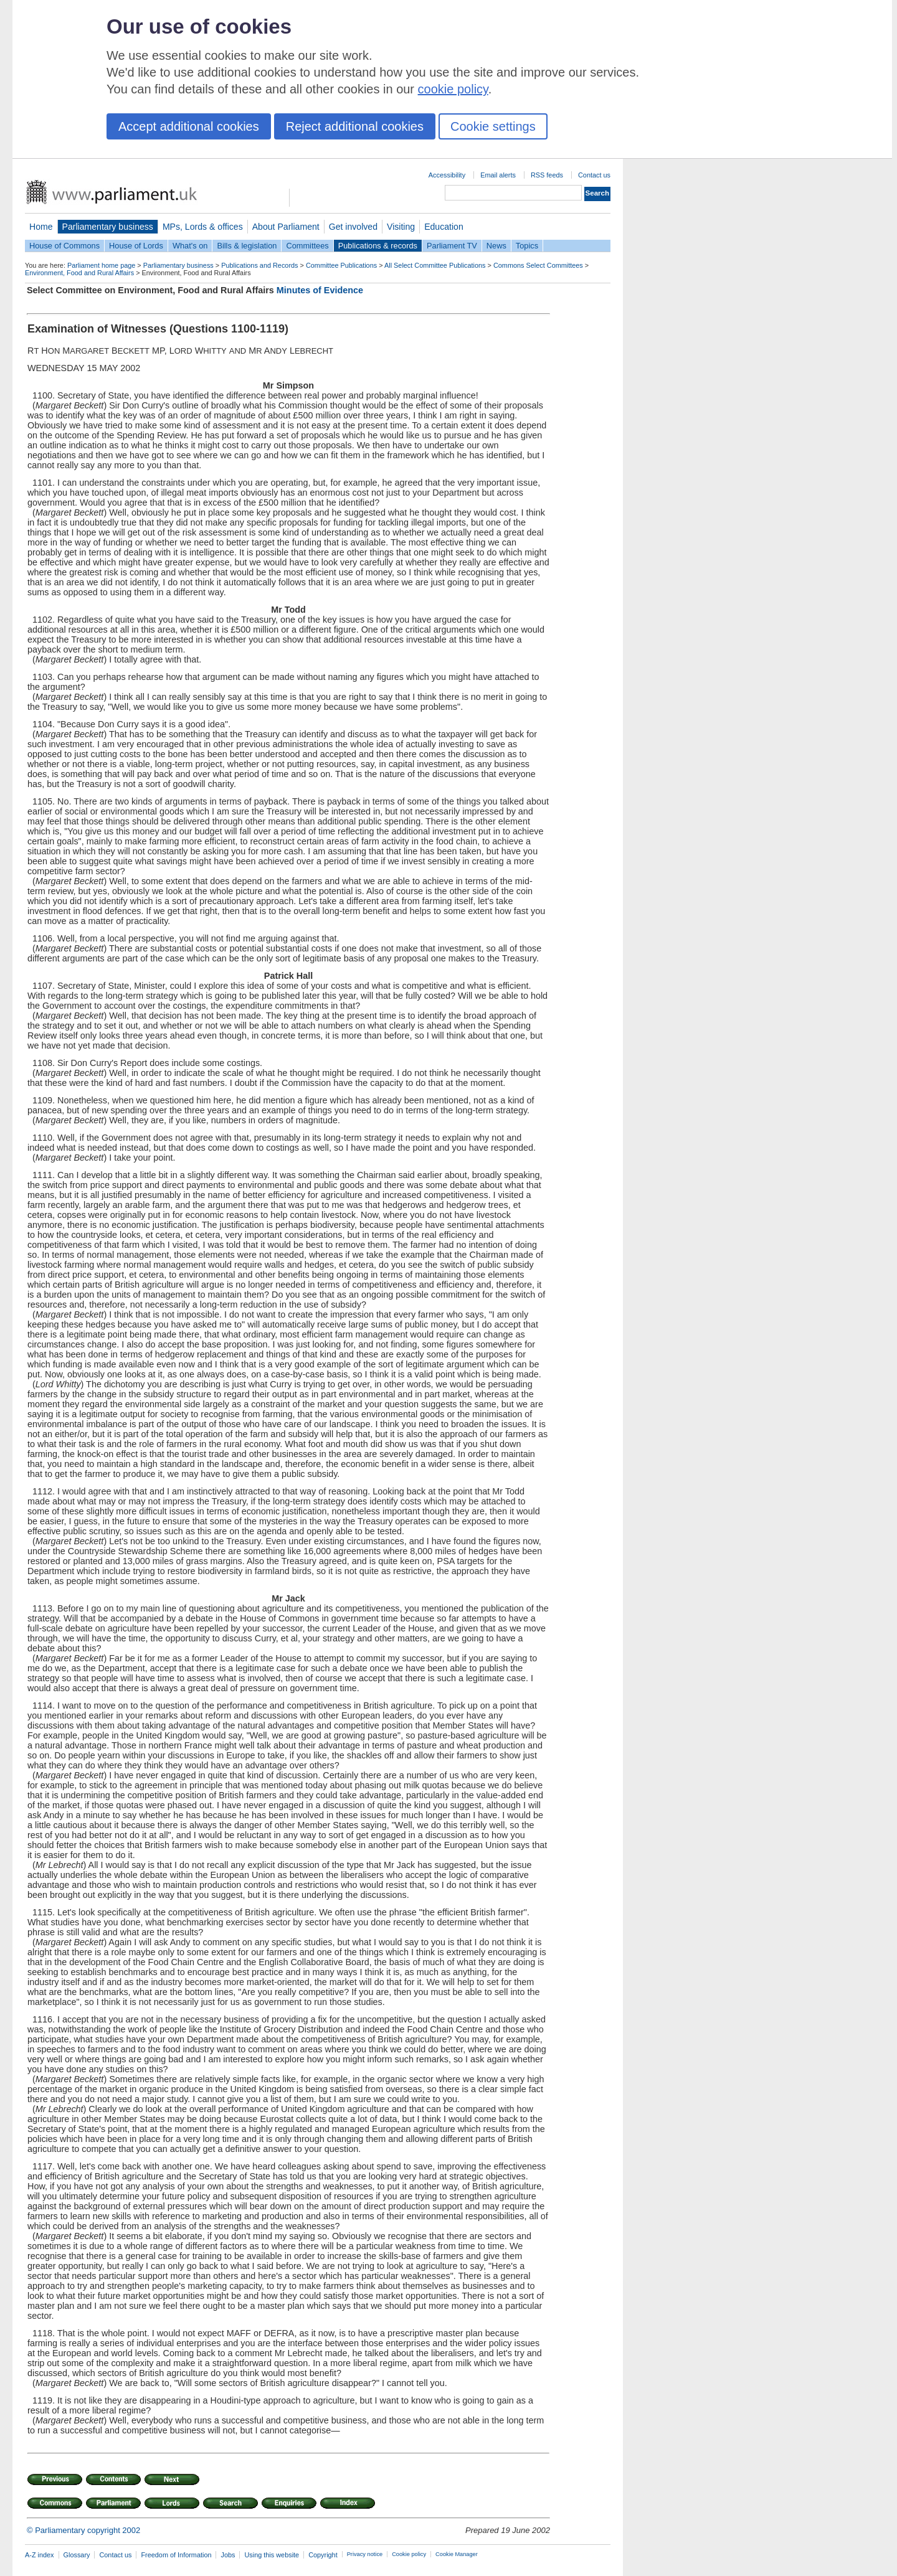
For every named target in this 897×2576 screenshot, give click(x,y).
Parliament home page (101, 265)
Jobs (228, 2555)
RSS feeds (547, 175)
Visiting (401, 227)
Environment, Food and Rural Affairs (79, 272)
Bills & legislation (247, 245)
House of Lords (136, 245)
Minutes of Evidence (320, 290)
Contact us (594, 175)
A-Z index (39, 2555)
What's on (190, 245)
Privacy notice (364, 2554)
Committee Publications (341, 265)
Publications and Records (259, 265)
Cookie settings (493, 126)
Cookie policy (409, 2554)
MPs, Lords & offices (203, 227)
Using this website (271, 2555)
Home (41, 227)
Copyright (323, 2555)
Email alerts (498, 175)
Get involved (353, 227)
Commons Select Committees (538, 265)
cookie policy (453, 89)
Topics (527, 245)
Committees (307, 245)
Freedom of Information (176, 2555)
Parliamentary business (107, 227)
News (496, 245)
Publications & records (377, 245)
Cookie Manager (456, 2554)
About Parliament (286, 227)
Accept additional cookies (188, 126)
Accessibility (447, 175)
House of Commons (64, 245)
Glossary (77, 2555)
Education (443, 227)
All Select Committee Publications (435, 265)
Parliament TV (452, 245)
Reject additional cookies (355, 126)
